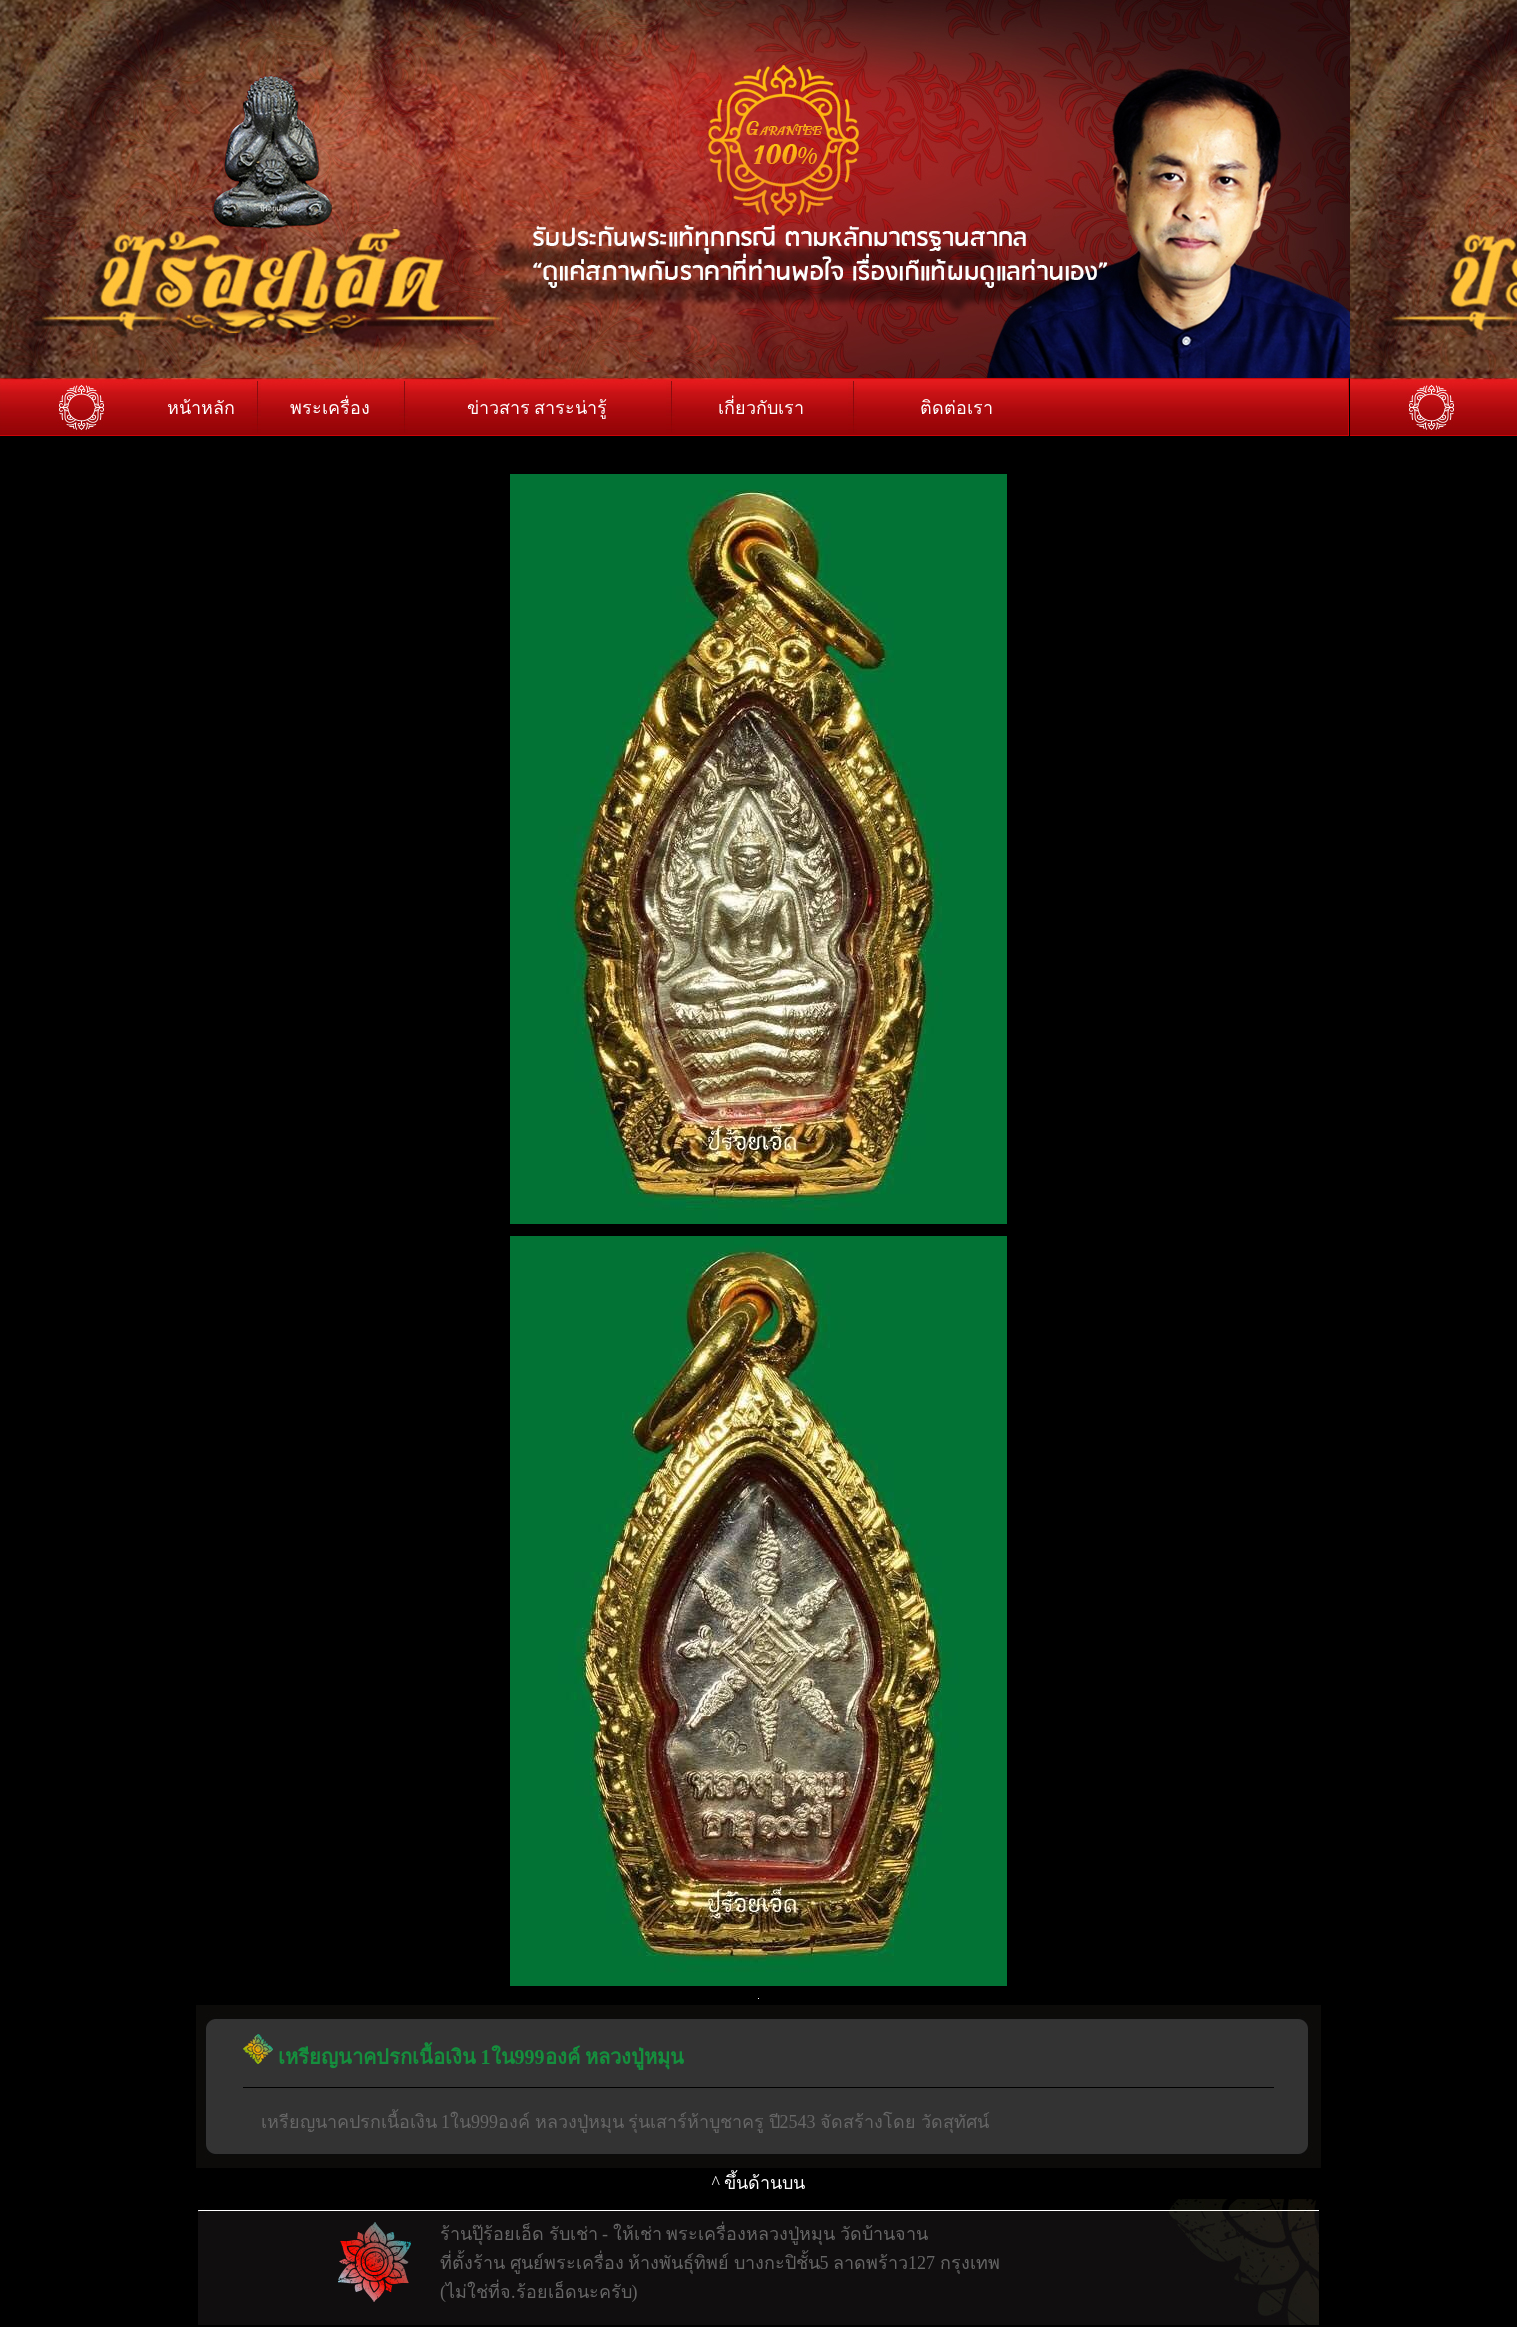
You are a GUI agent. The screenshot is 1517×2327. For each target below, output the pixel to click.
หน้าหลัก (201, 408)
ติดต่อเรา (956, 408)
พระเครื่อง (330, 408)
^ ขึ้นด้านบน (759, 2183)
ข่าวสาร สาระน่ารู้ (537, 408)
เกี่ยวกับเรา (761, 408)
